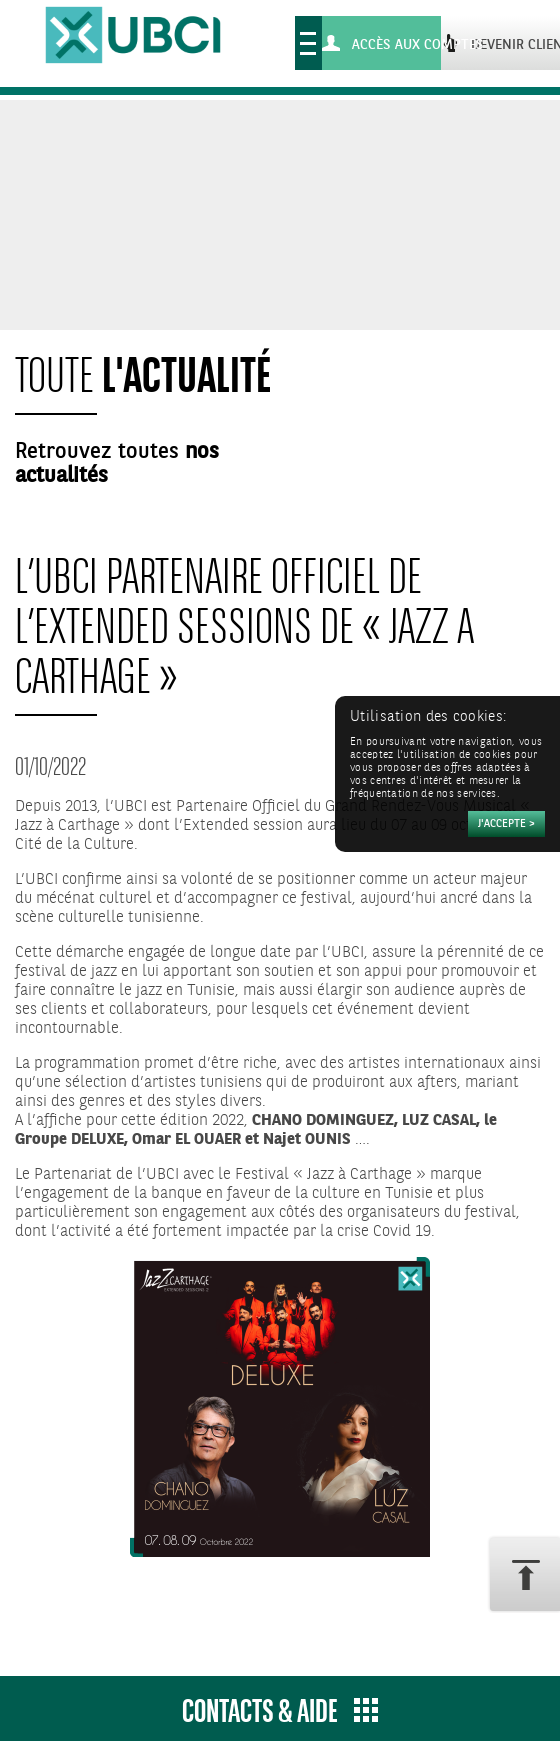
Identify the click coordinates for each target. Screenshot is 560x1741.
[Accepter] (506, 824)
